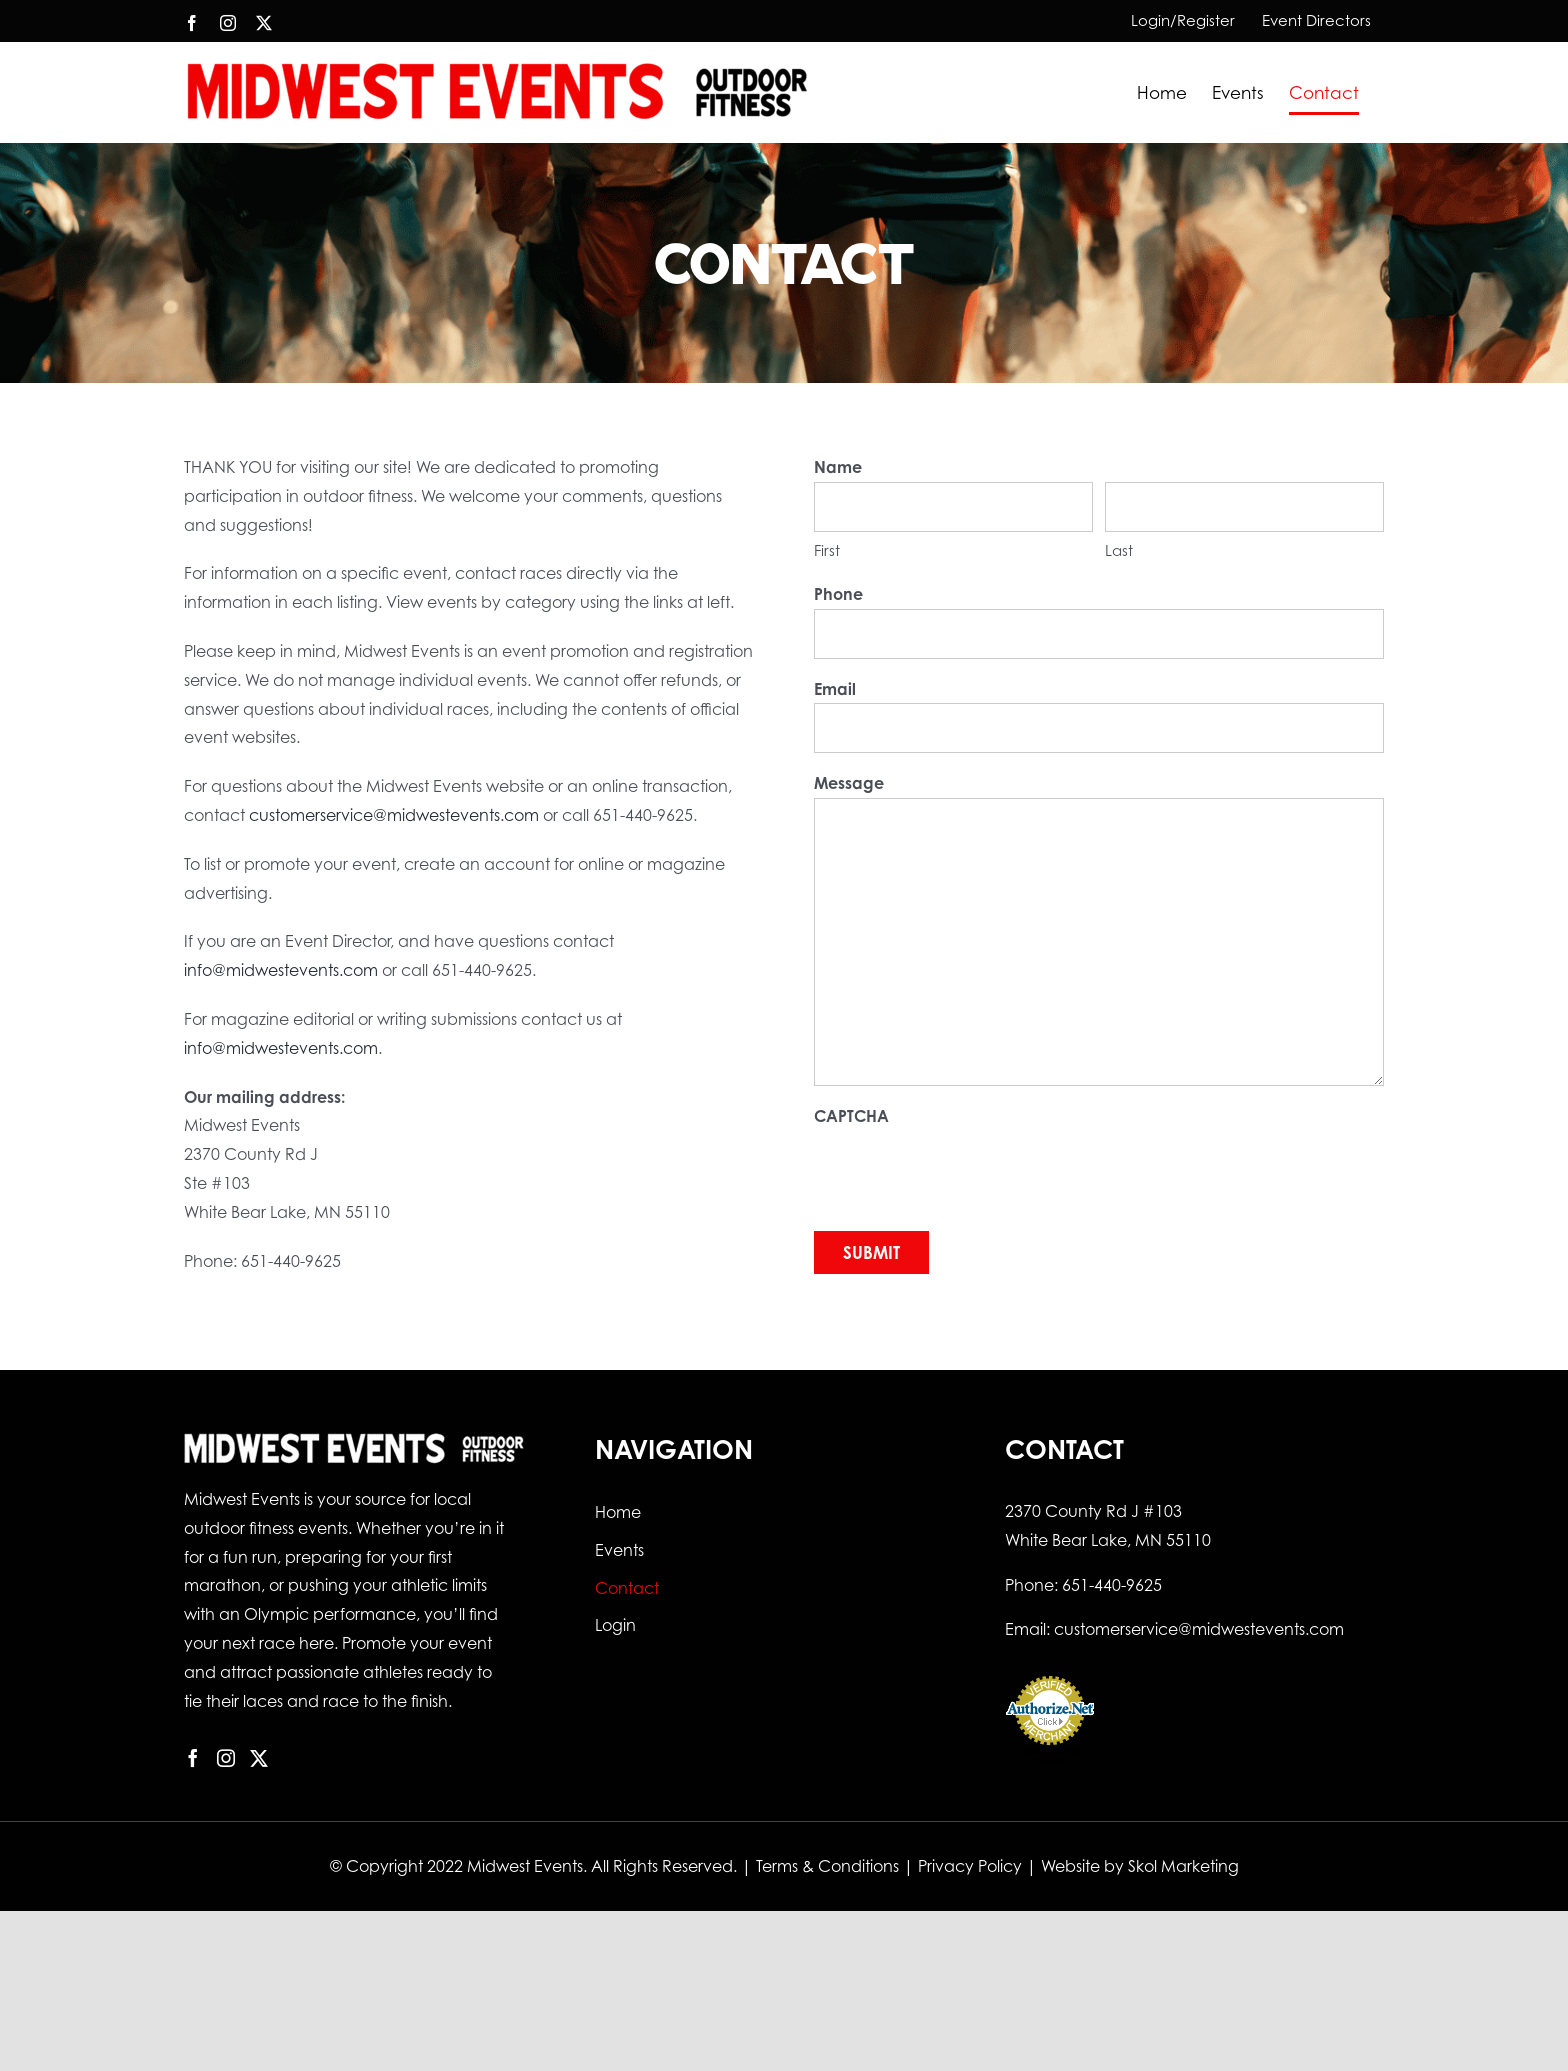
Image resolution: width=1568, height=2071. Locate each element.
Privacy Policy (970, 1866)
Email (835, 689)
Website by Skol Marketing (1140, 1866)
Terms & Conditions (827, 1866)
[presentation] (966, 1170)
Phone (838, 594)
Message (849, 783)
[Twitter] (259, 1758)
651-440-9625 (1112, 1585)
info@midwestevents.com (281, 970)
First (827, 550)
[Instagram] (226, 1758)
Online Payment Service (1050, 1756)
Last (1119, 550)
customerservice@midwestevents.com (394, 815)
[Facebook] (193, 1758)
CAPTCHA (851, 1116)
